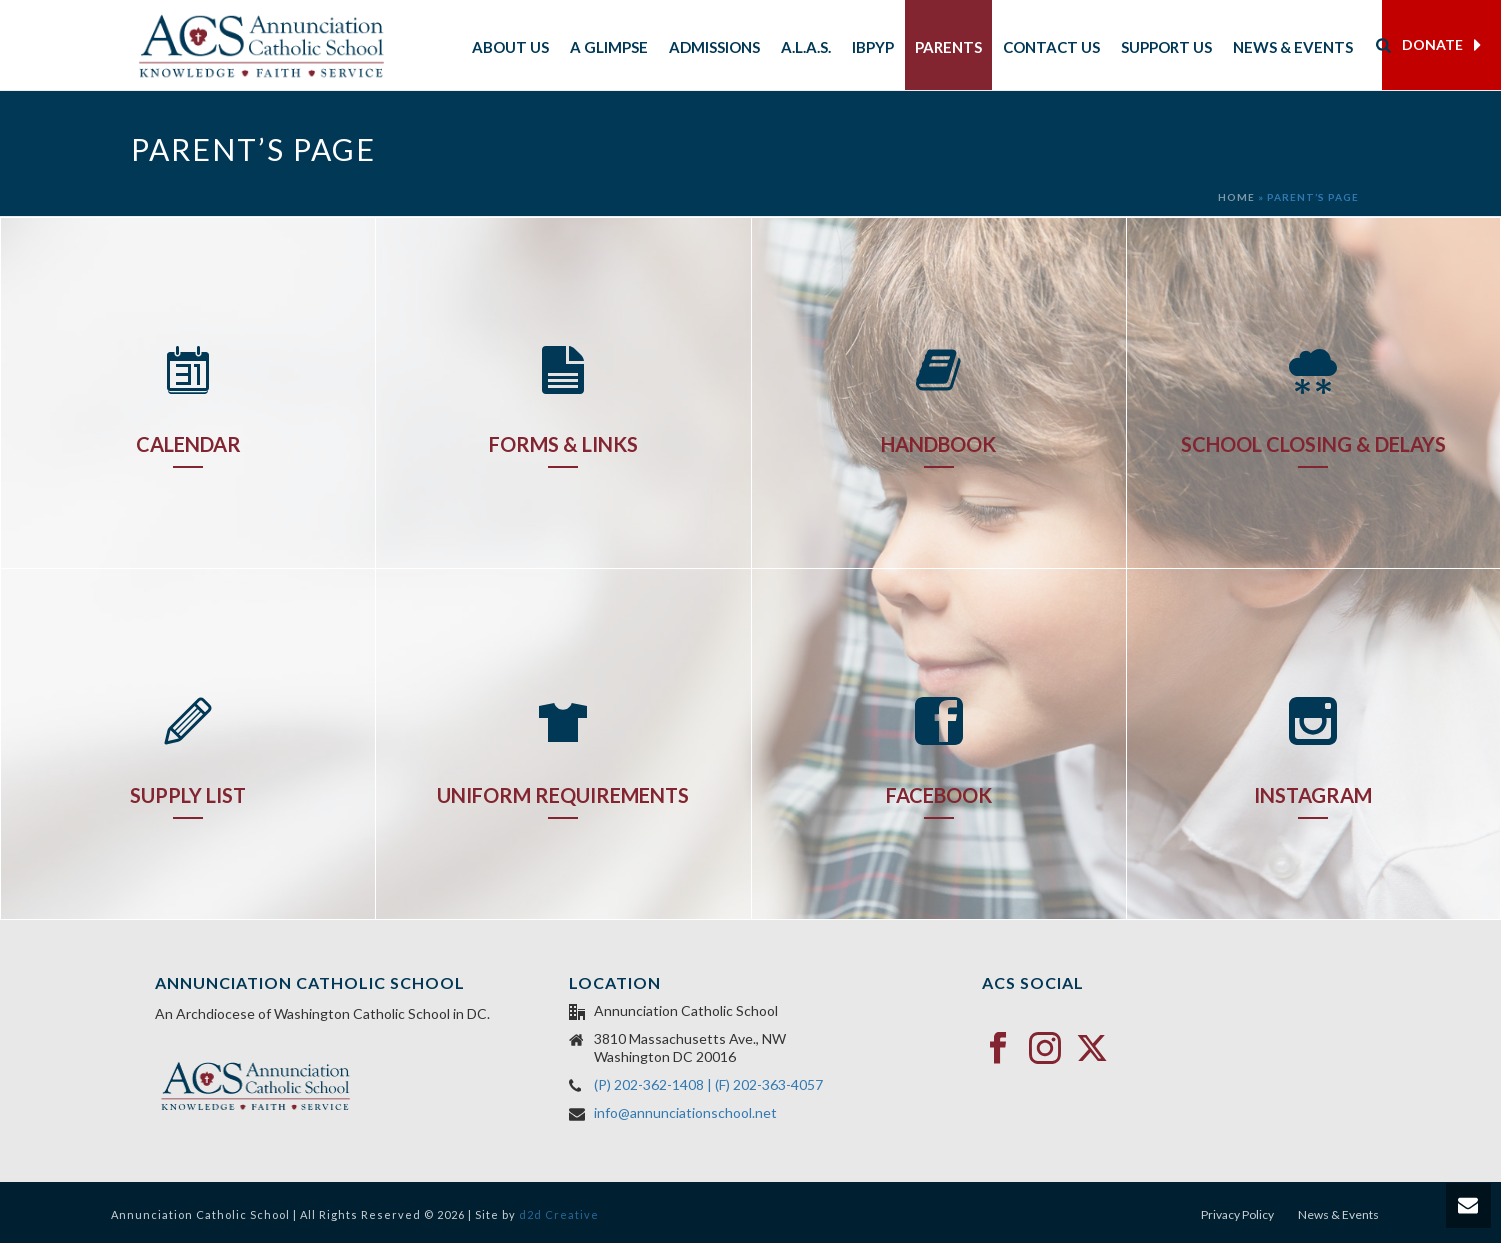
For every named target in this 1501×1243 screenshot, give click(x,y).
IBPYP (873, 47)
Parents (948, 47)
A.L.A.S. (806, 47)
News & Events (1293, 47)
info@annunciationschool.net (685, 1112)
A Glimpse (609, 47)
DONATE (1441, 45)
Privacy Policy (1237, 1214)
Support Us (1166, 47)
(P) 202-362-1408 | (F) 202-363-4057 (708, 1084)
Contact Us (1051, 47)
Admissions (714, 47)
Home (1236, 197)
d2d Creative (559, 1214)
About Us (510, 47)
